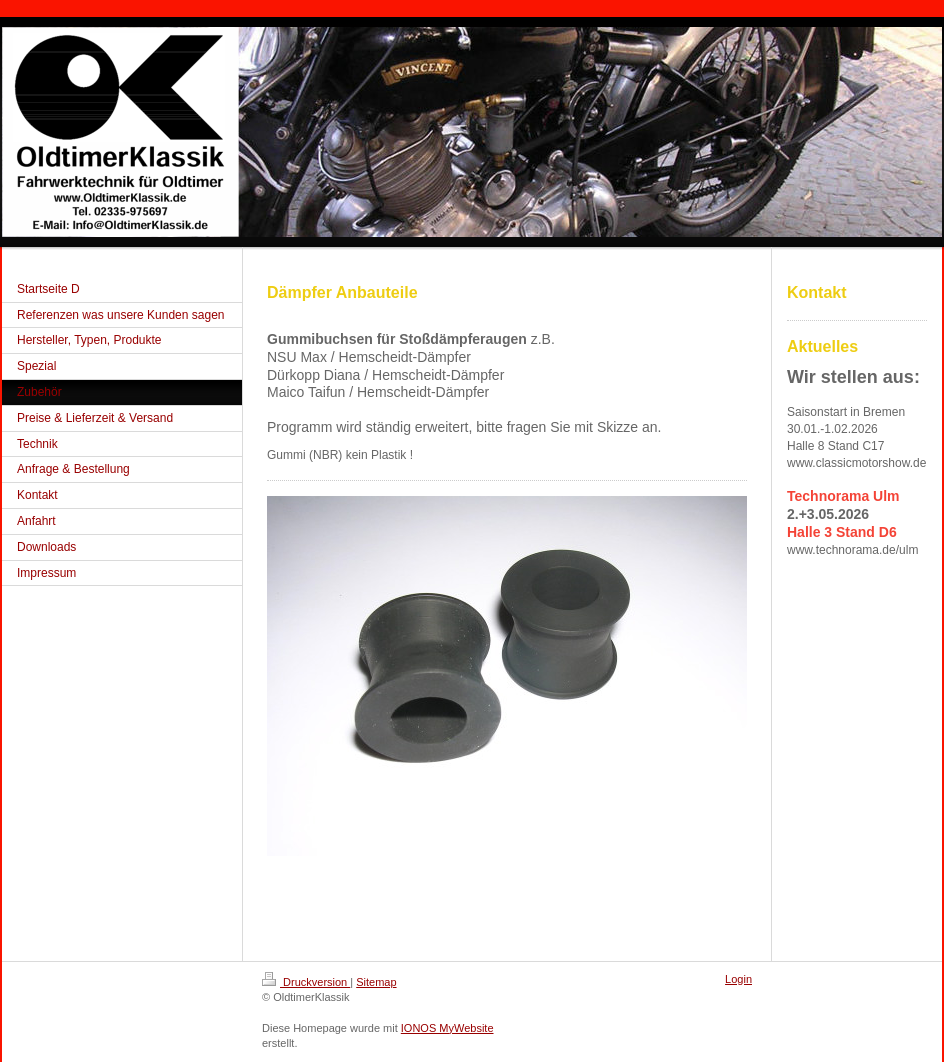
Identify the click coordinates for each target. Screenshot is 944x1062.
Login (738, 979)
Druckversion (306, 982)
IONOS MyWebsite (447, 1028)
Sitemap (376, 982)
